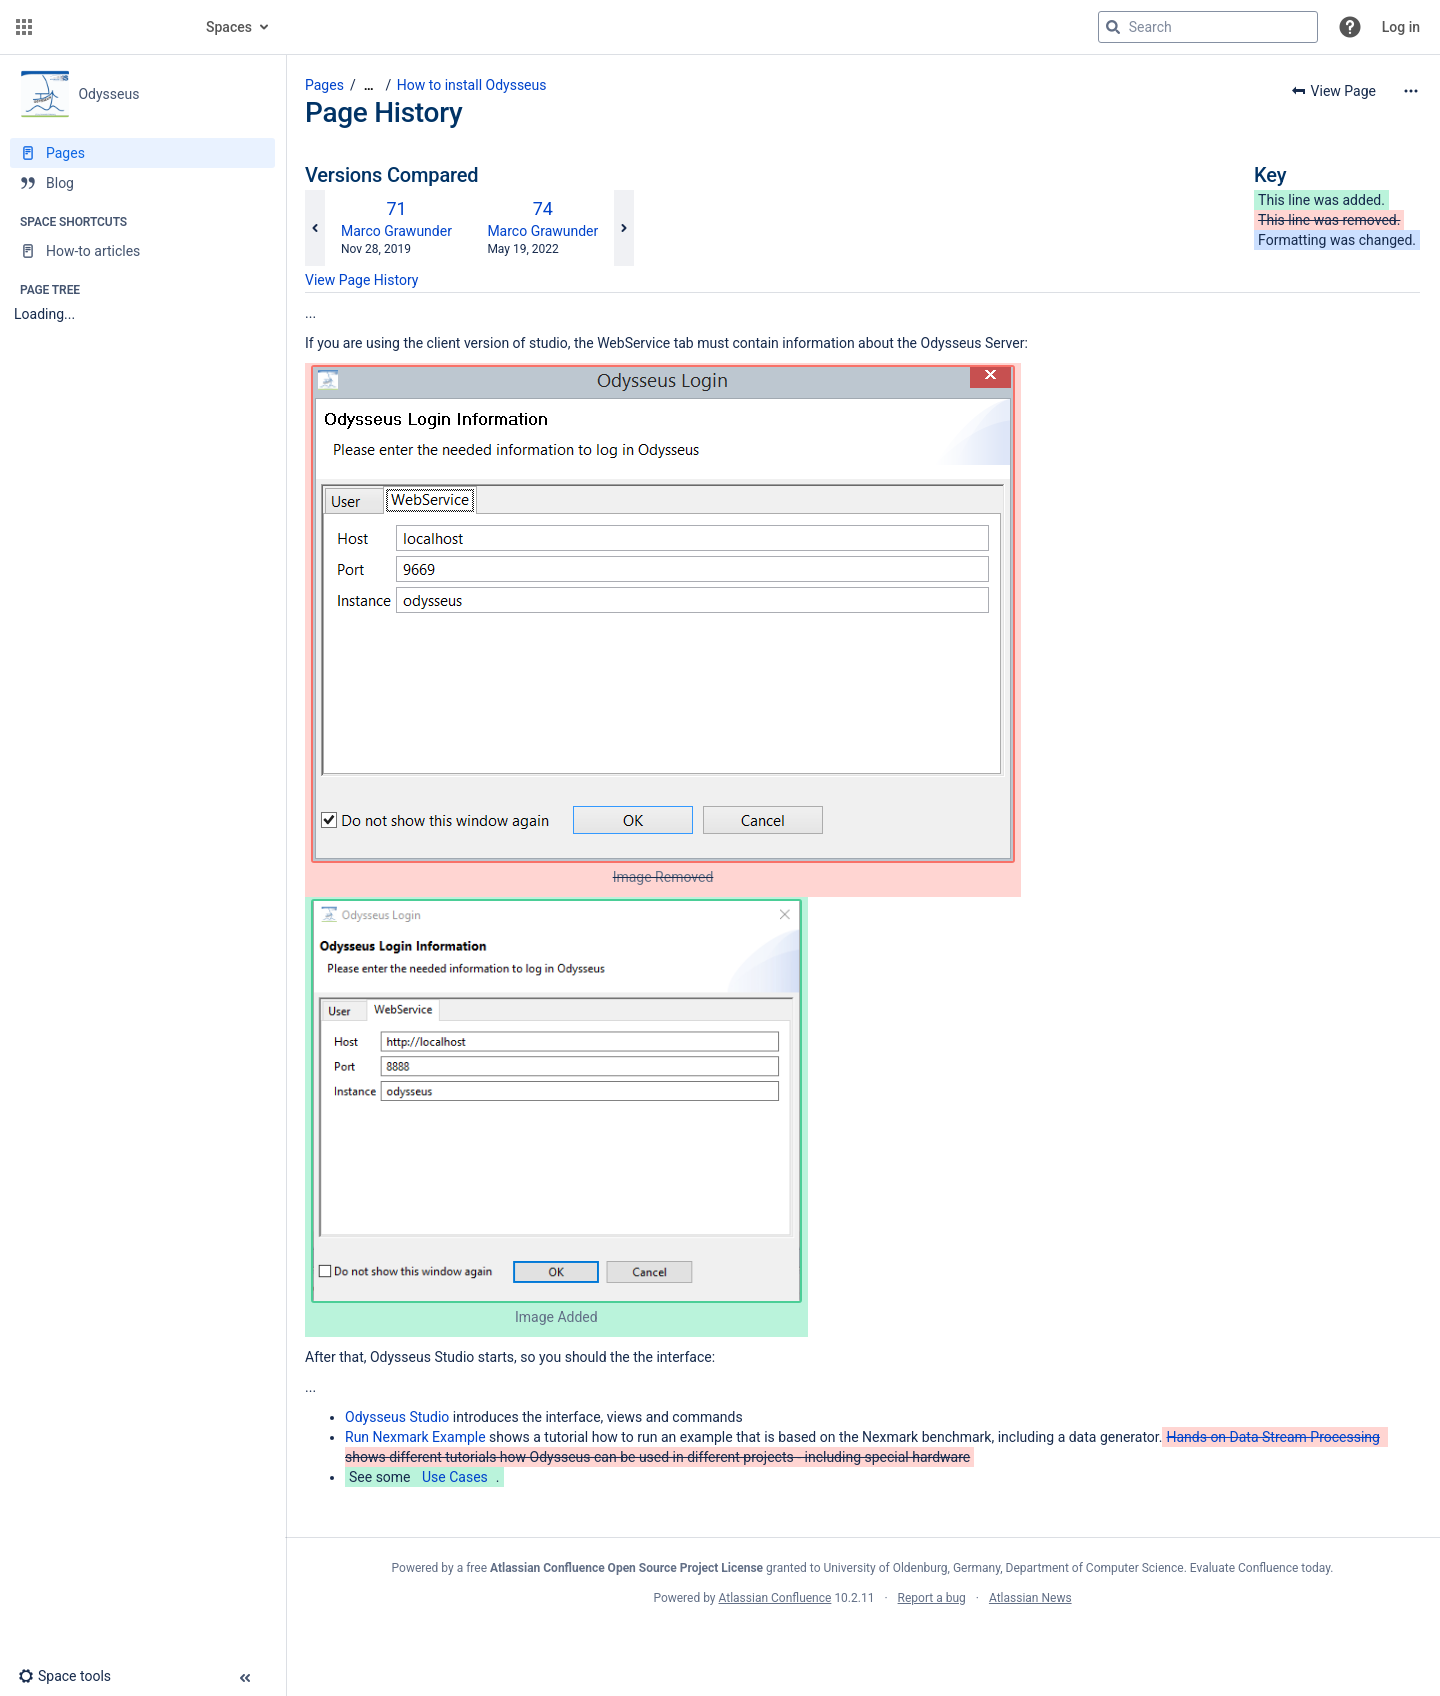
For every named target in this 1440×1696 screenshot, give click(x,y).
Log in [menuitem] (1401, 27)
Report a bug (932, 1598)
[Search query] (1208, 27)
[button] (24, 27)
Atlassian (862, 1642)
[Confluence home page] (112, 27)
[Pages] (142, 153)
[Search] (1113, 27)
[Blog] (142, 183)
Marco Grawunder (396, 231)
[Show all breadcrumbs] (369, 85)
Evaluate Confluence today (1260, 1568)
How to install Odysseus (472, 85)
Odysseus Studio (397, 1417)
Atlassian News (1030, 1598)
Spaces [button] (229, 27)
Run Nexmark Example (415, 1437)
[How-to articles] (142, 251)
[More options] (1411, 91)
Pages (324, 85)
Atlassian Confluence (775, 1598)
